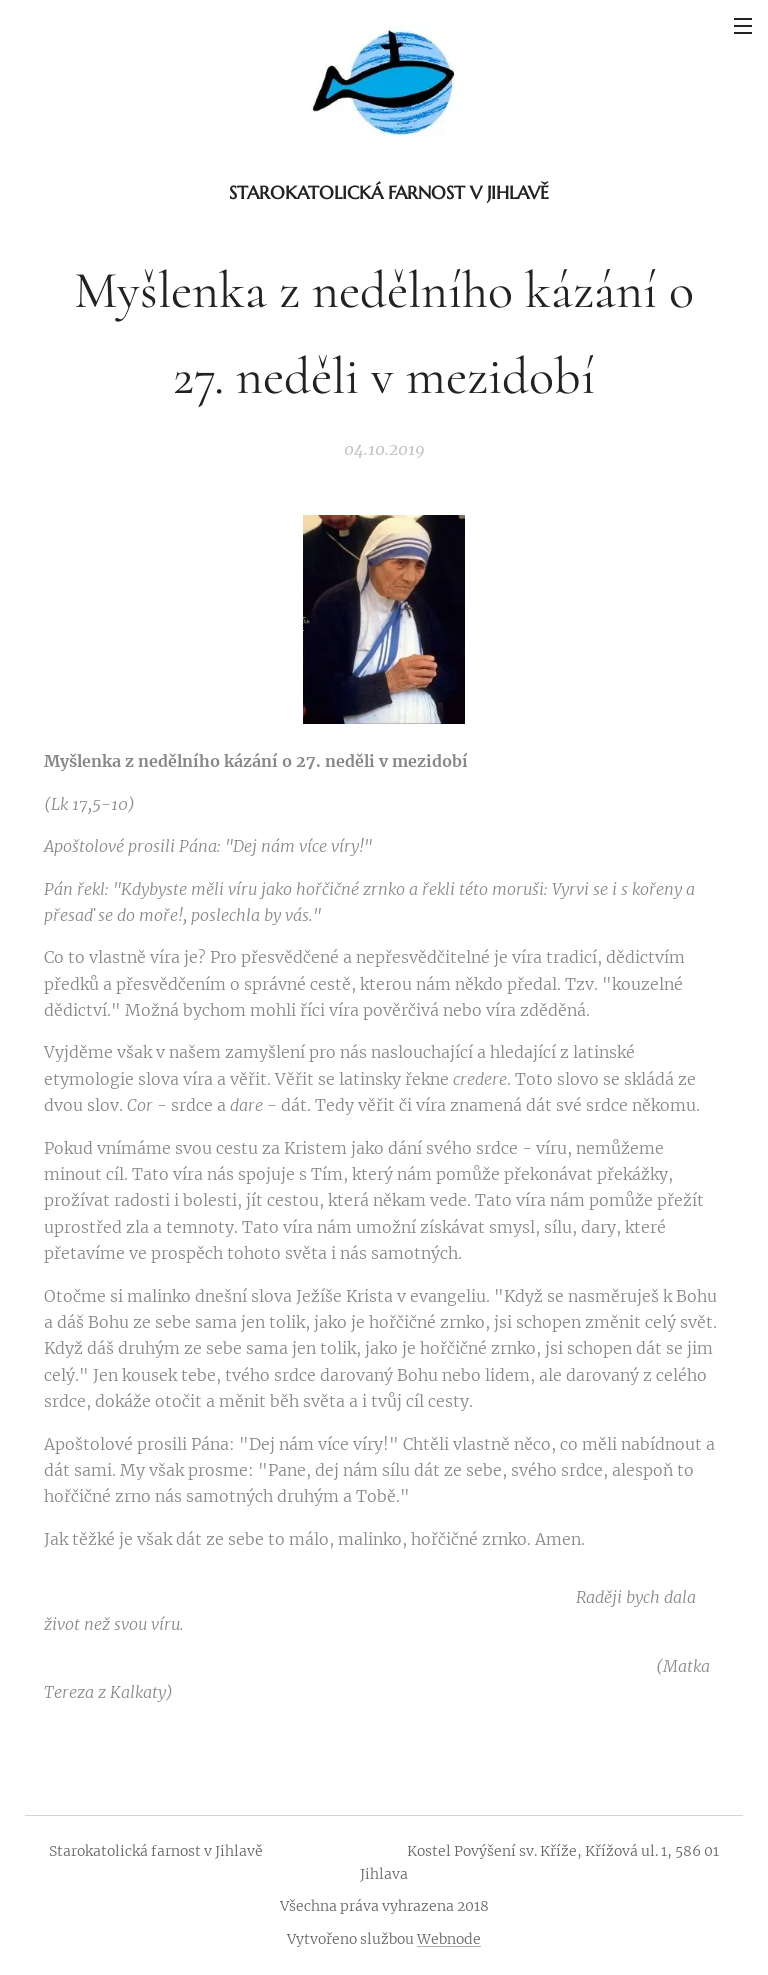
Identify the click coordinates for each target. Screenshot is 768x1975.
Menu (743, 26)
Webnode (449, 1939)
